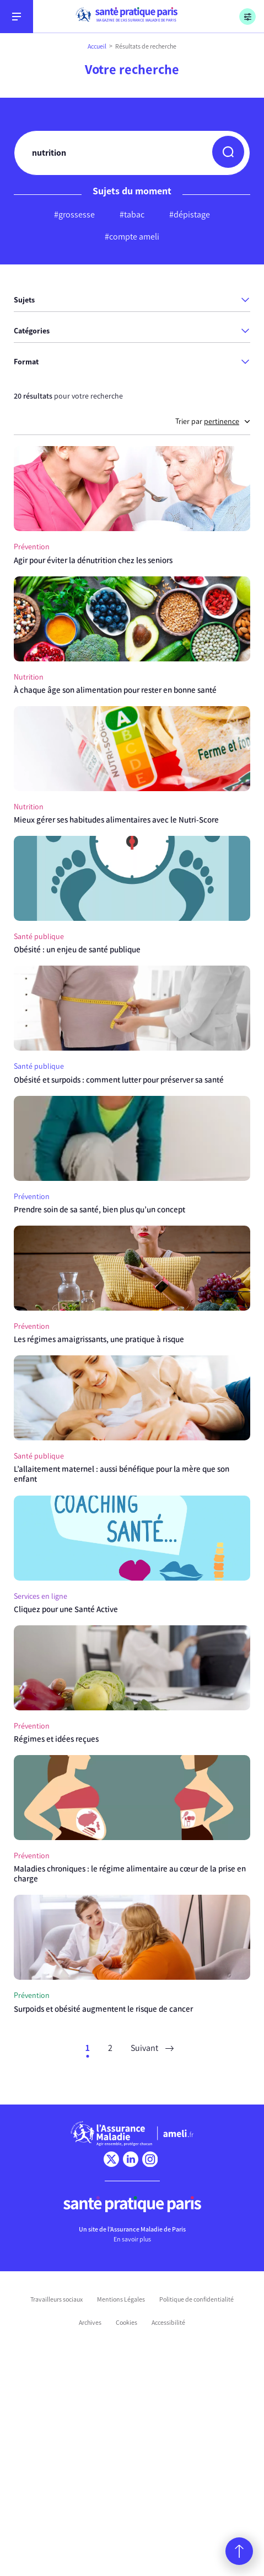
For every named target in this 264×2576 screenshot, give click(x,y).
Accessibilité (168, 2322)
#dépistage (189, 214)
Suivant (152, 2048)
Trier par (212, 421)
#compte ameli (132, 236)
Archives (90, 2322)
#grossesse (74, 214)
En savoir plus (132, 2239)
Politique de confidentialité (196, 2299)
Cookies (126, 2322)
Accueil (97, 46)
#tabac (132, 214)
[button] (228, 151)
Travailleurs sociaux (56, 2299)
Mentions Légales (121, 2299)
